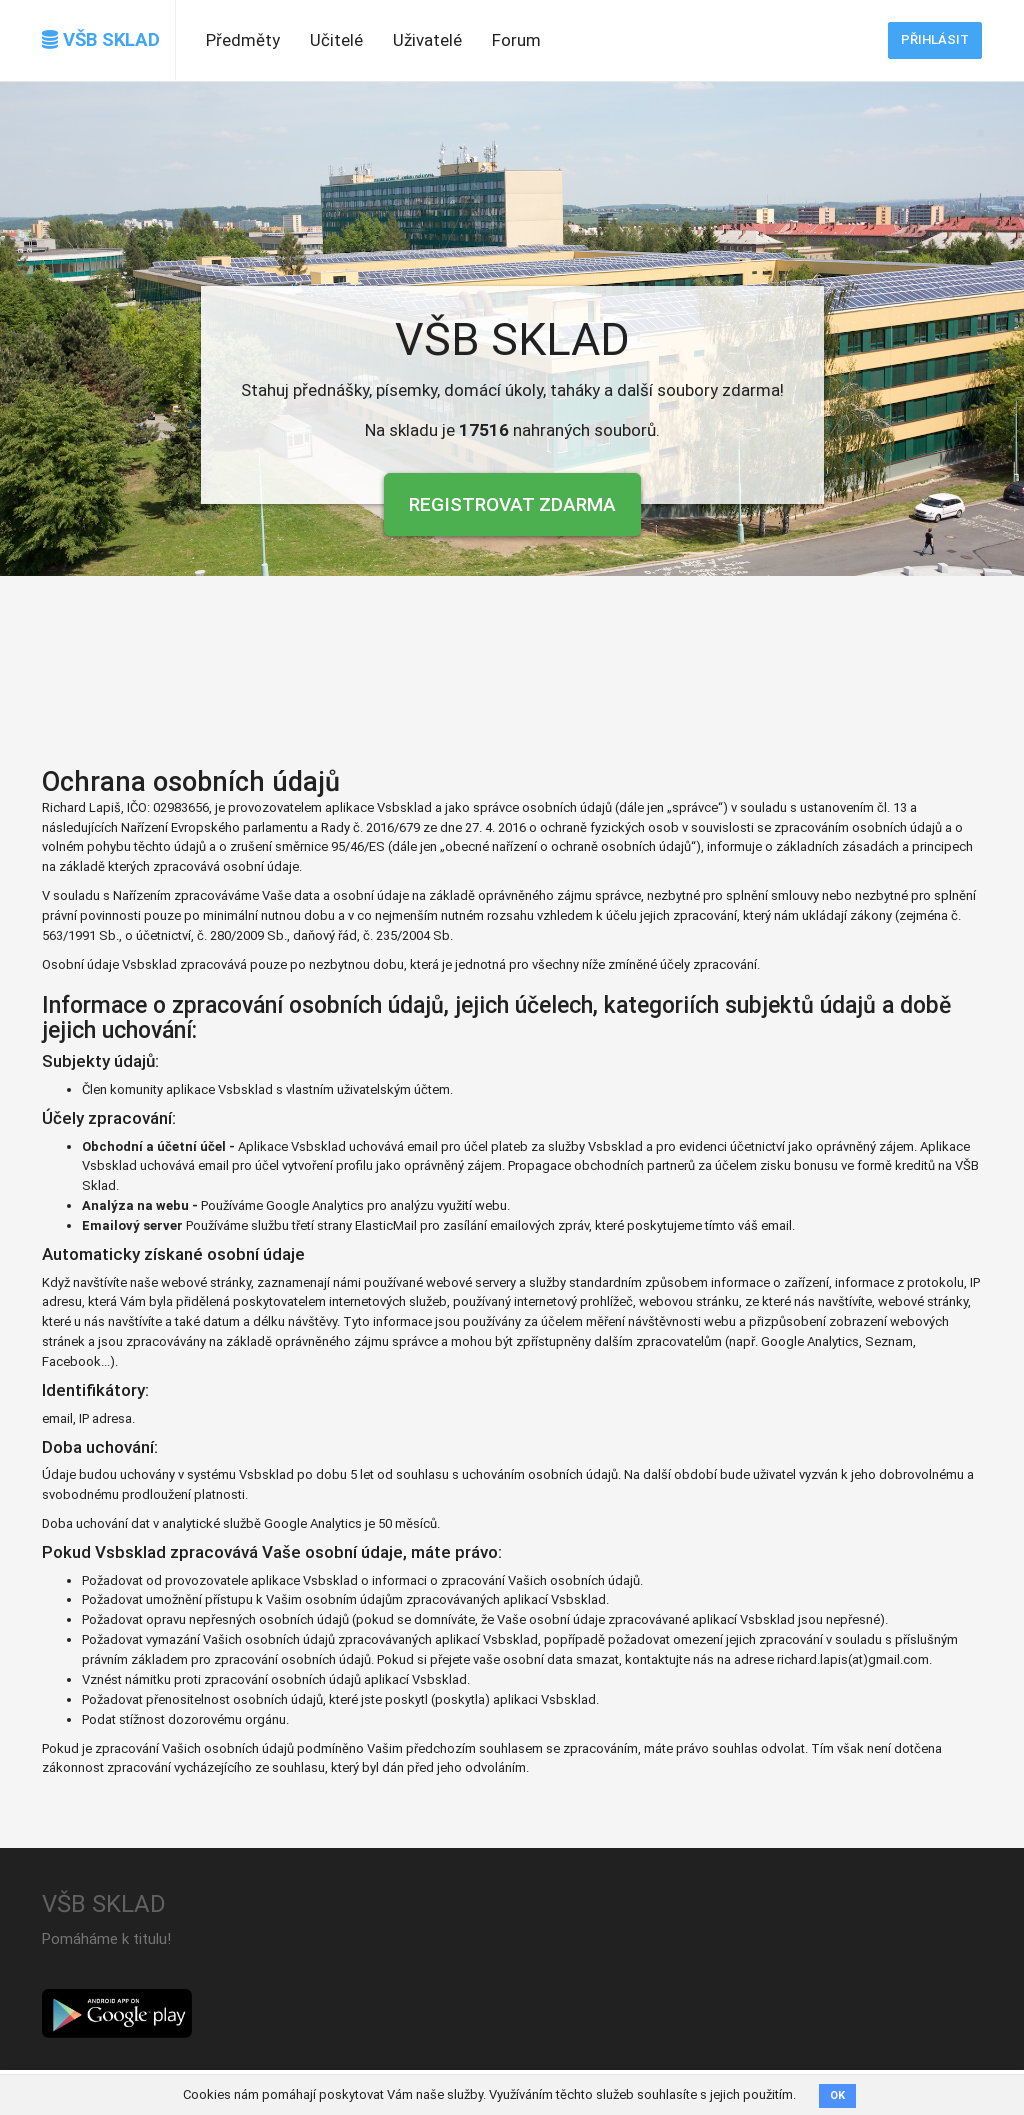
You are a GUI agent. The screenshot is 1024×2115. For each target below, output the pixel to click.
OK (837, 2095)
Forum (516, 40)
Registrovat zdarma (512, 504)
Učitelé (336, 40)
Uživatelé (427, 40)
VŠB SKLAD (101, 40)
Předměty (243, 40)
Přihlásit (935, 39)
